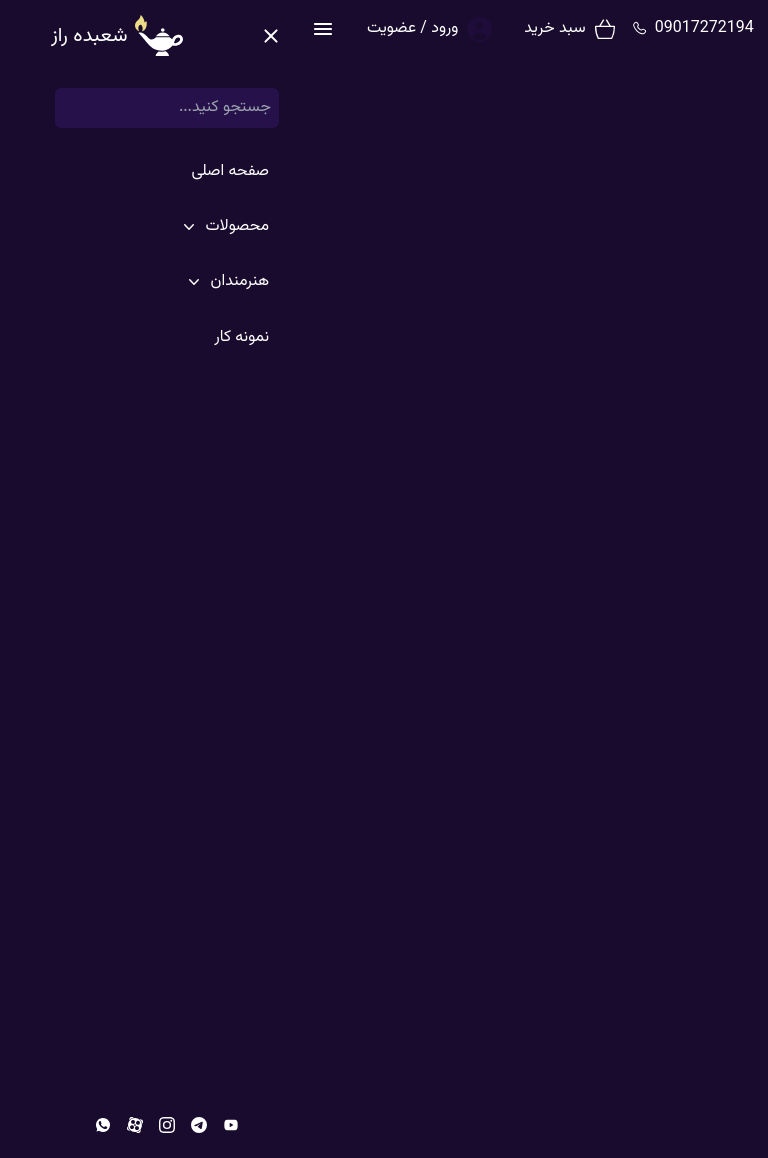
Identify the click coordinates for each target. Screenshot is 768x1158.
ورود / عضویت (117, 28)
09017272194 (409, 29)
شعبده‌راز (723, 93)
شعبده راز (619, 29)
